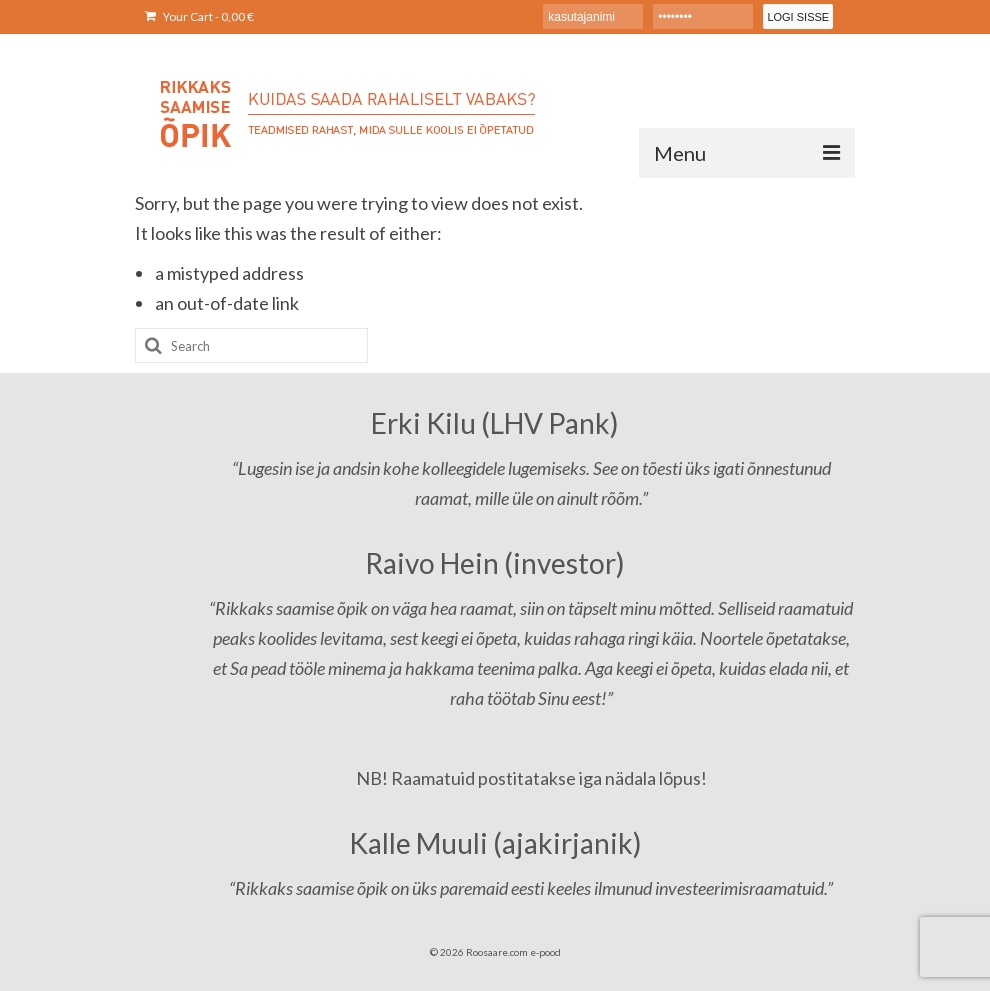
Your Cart (199, 16)
